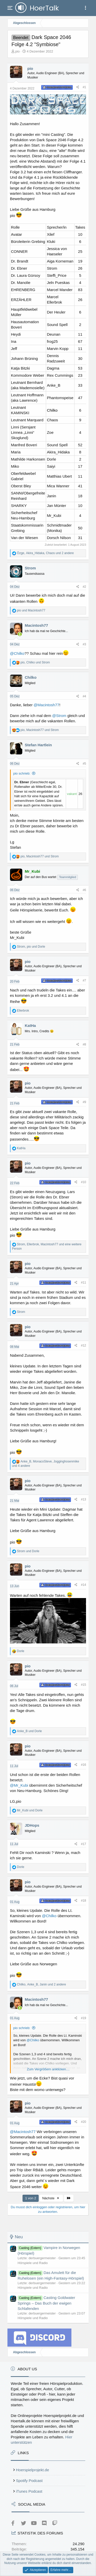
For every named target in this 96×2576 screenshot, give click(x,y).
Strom (30, 568)
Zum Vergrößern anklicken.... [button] (48, 2069)
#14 (83, 1585)
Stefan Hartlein (38, 745)
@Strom (59, 715)
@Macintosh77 (46, 705)
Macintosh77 (36, 625)
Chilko (31, 677)
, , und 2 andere (45, 553)
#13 (83, 1499)
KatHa (30, 1025)
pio (17, 51)
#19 (83, 2018)
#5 (84, 763)
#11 (83, 1282)
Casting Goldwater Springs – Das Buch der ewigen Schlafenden (46, 2303)
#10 (83, 1182)
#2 (84, 587)
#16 (83, 1765)
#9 (84, 1102)
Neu (19, 2236)
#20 (83, 2122)
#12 (83, 1345)
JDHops (32, 1825)
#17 (83, 1844)
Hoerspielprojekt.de (32, 2470)
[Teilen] (77, 87)
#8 (84, 1044)
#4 (84, 696)
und (31, 610)
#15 (83, 1684)
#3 (84, 644)
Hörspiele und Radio (33, 2263)
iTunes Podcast (29, 2491)
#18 (83, 1900)
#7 (84, 980)
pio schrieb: (21, 773)
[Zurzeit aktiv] (19, 634)
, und (35, 662)
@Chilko (17, 653)
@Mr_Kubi (19, 1785)
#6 (84, 890)
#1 (84, 87)
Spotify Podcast (29, 2480)
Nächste (51, 2198)
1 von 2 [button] (30, 2198)
